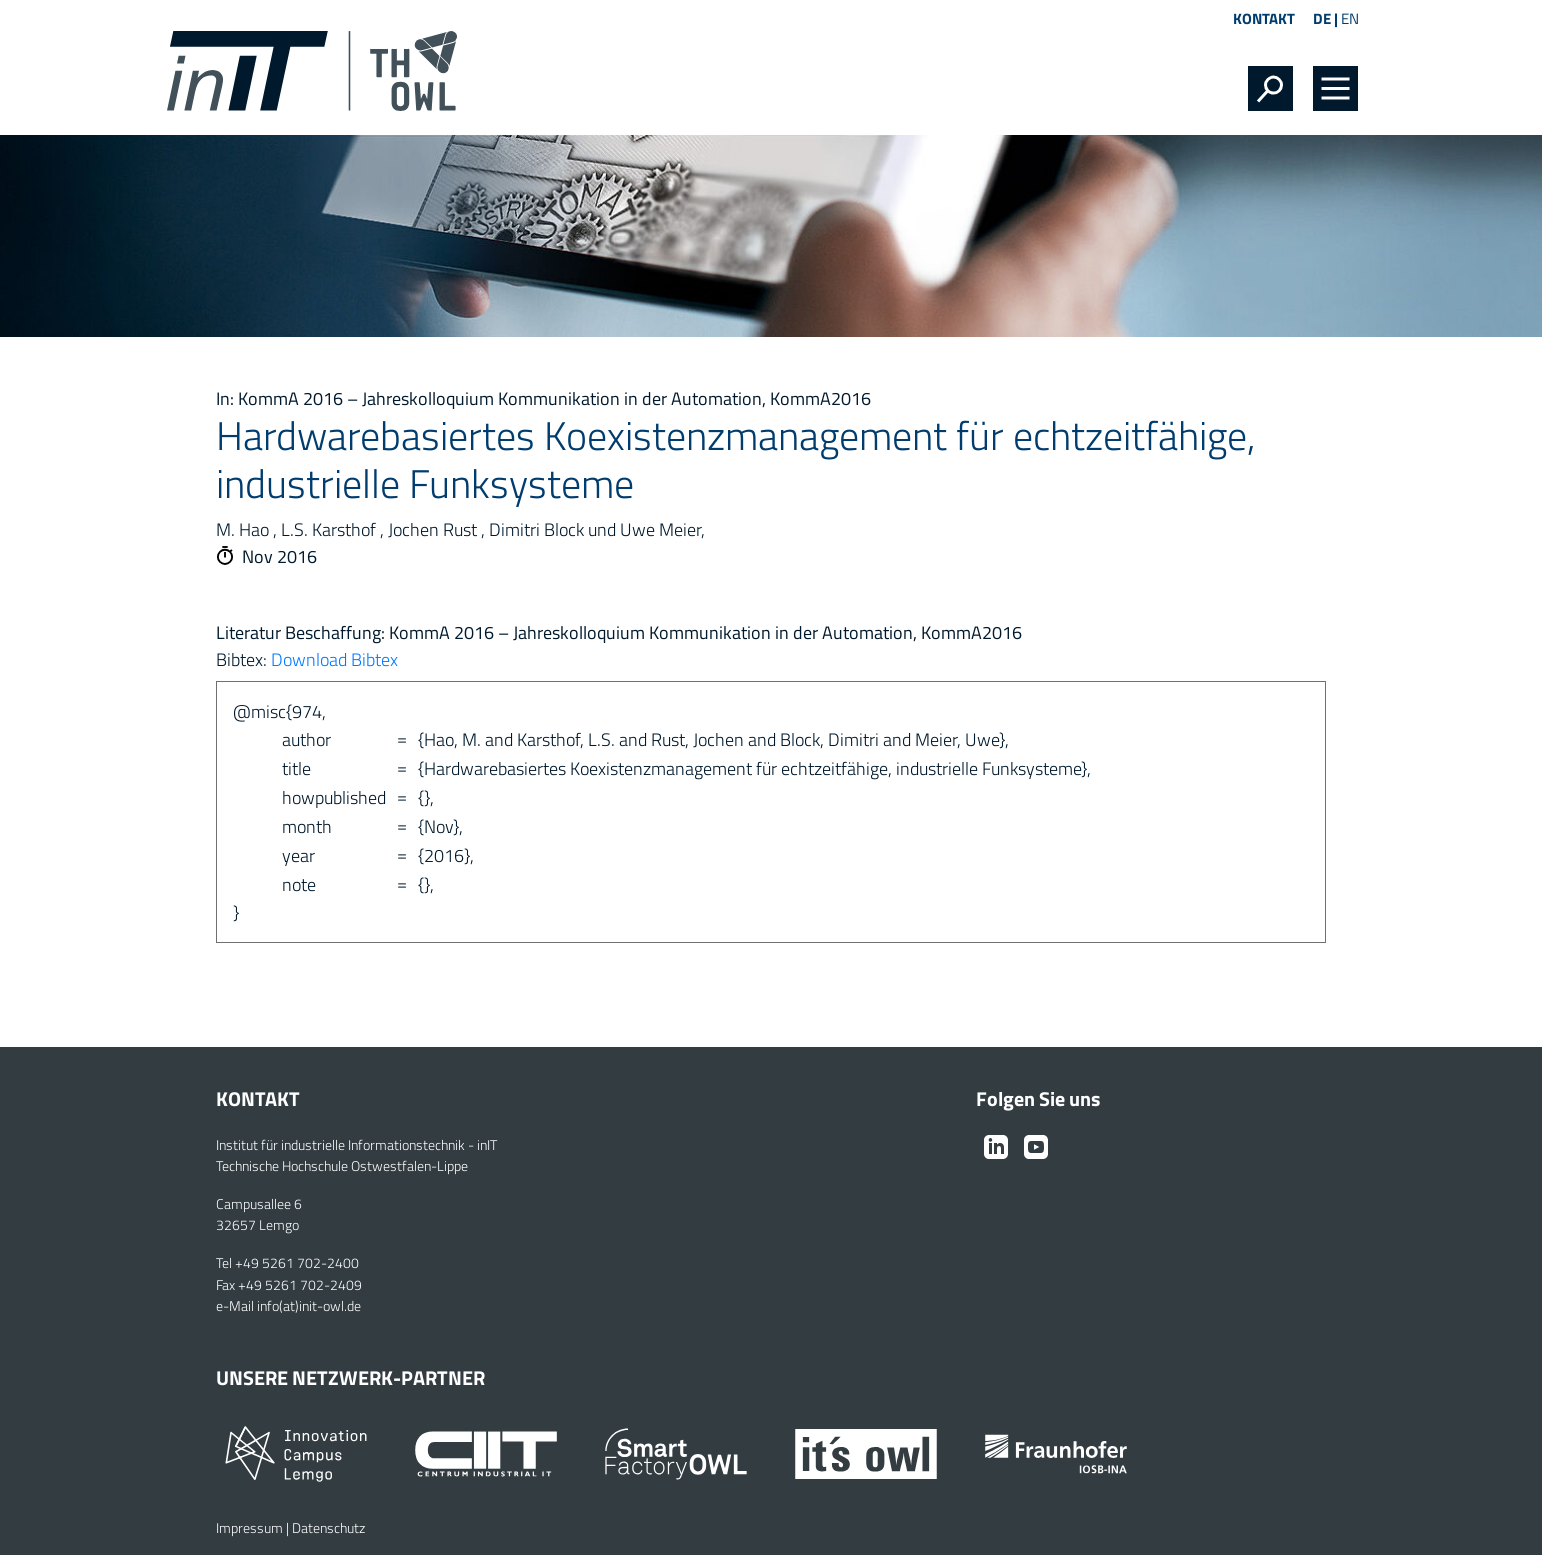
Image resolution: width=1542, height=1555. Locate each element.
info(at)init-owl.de (309, 1306)
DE (1322, 18)
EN (1350, 18)
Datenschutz (328, 1528)
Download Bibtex (334, 659)
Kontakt (1264, 18)
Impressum (249, 1528)
